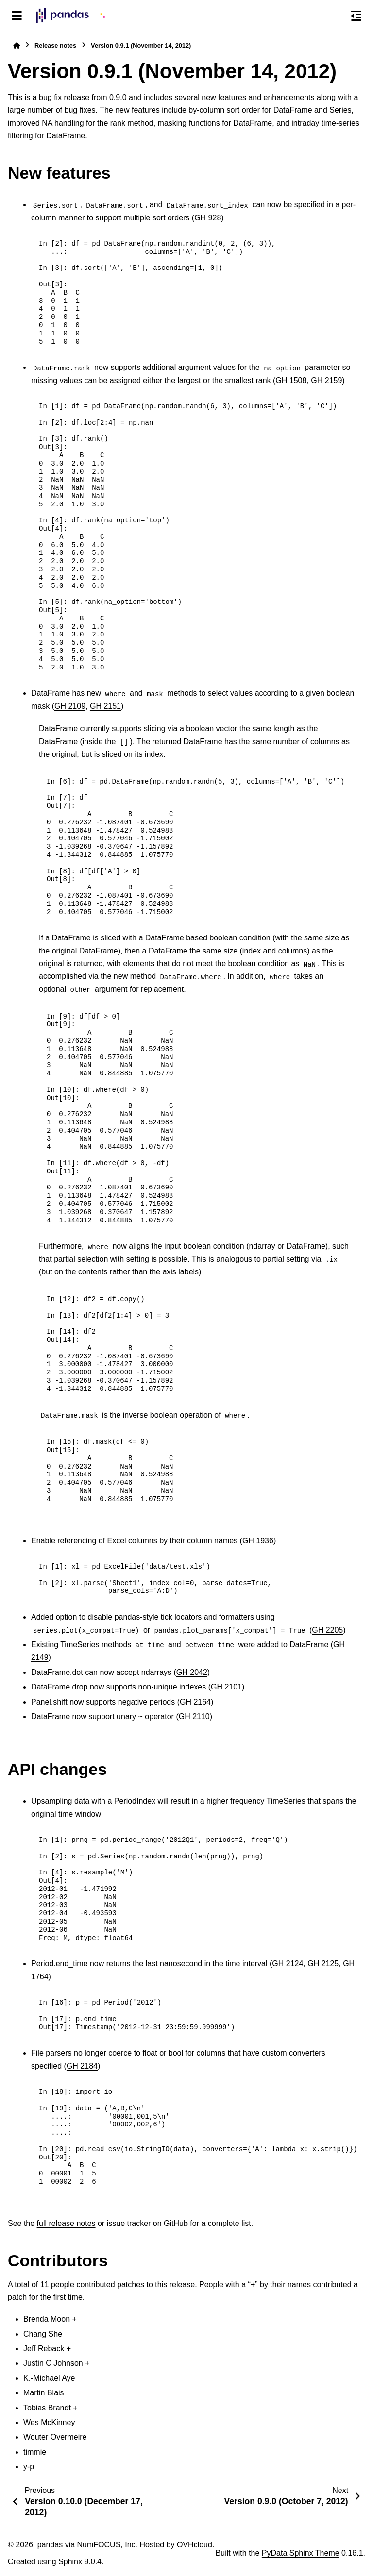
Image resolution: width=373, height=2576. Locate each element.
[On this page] (356, 15)
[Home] (16, 45)
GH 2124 (287, 1963)
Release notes (55, 45)
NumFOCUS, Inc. (107, 2545)
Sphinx (70, 2562)
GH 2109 (69, 706)
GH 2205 (327, 1630)
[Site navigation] (17, 15)
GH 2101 (226, 1687)
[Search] (335, 16)
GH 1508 (290, 380)
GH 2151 (105, 706)
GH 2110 (194, 1716)
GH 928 (207, 218)
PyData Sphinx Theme (300, 2553)
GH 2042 (191, 1672)
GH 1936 (257, 1541)
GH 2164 (195, 1702)
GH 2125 (323, 1963)
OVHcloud (194, 2545)
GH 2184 (82, 2066)
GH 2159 (326, 380)
